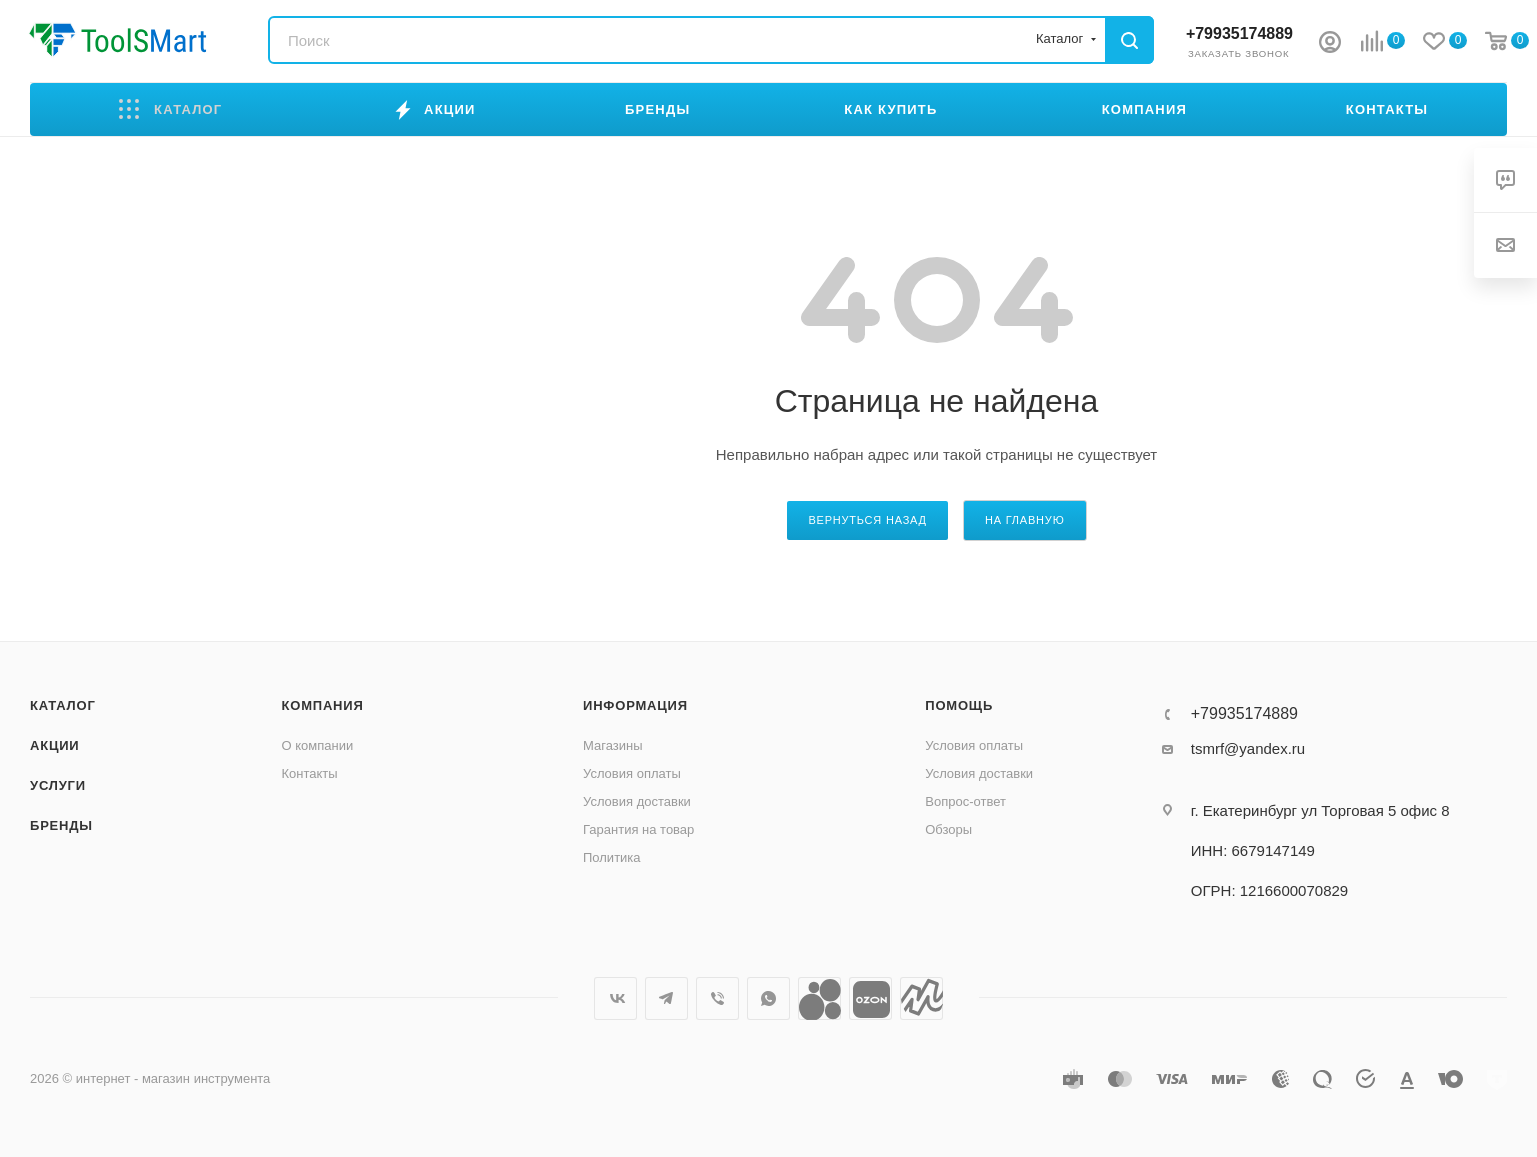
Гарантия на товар (638, 829)
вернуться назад (867, 520)
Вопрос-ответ (965, 801)
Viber (717, 998)
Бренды (61, 825)
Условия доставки (637, 801)
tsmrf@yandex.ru (1248, 748)
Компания (323, 705)
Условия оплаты (632, 773)
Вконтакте (615, 998)
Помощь (959, 705)
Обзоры (948, 829)
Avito (819, 998)
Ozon (870, 998)
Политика (612, 857)
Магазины (613, 745)
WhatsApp (768, 998)
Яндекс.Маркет (921, 998)
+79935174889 (1239, 33)
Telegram (666, 998)
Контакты (310, 773)
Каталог (63, 705)
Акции (55, 745)
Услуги (58, 785)
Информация (635, 705)
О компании (318, 745)
